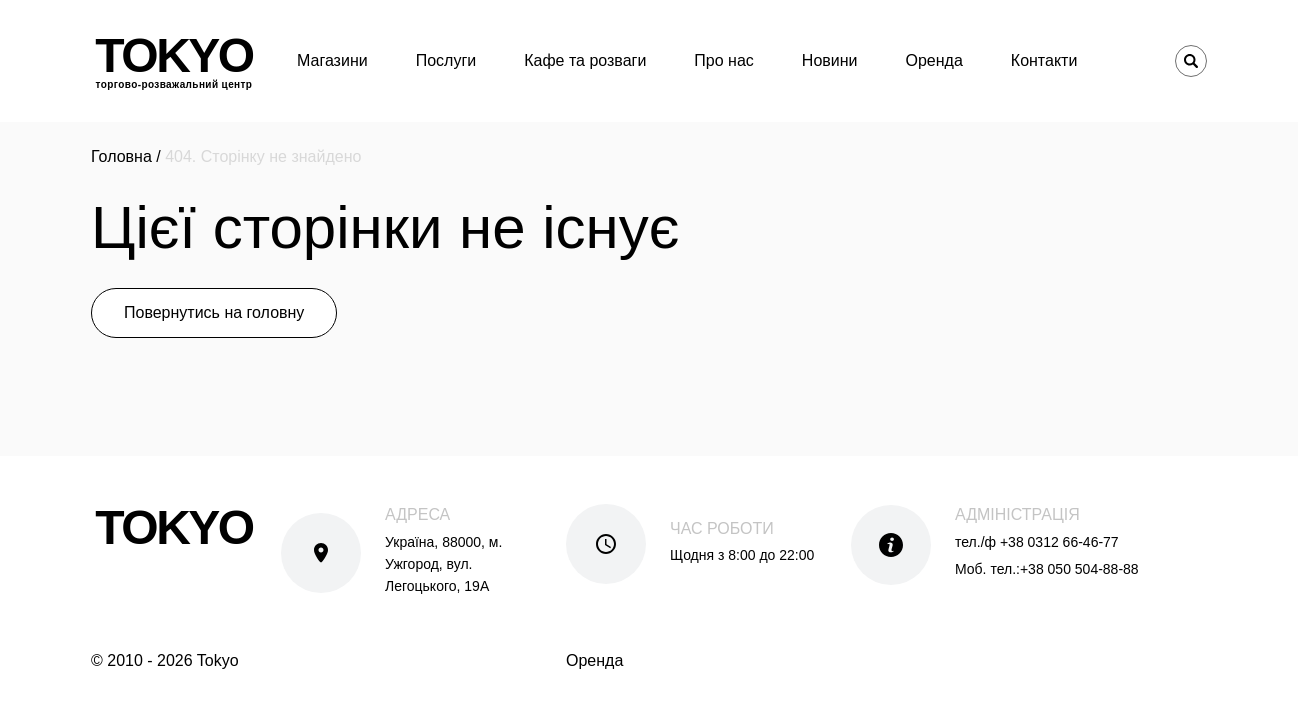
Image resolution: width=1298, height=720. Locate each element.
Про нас (723, 60)
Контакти (1044, 60)
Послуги (446, 60)
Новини (830, 60)
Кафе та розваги (585, 60)
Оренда (934, 60)
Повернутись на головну (214, 312)
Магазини (332, 60)
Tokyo (173, 61)
